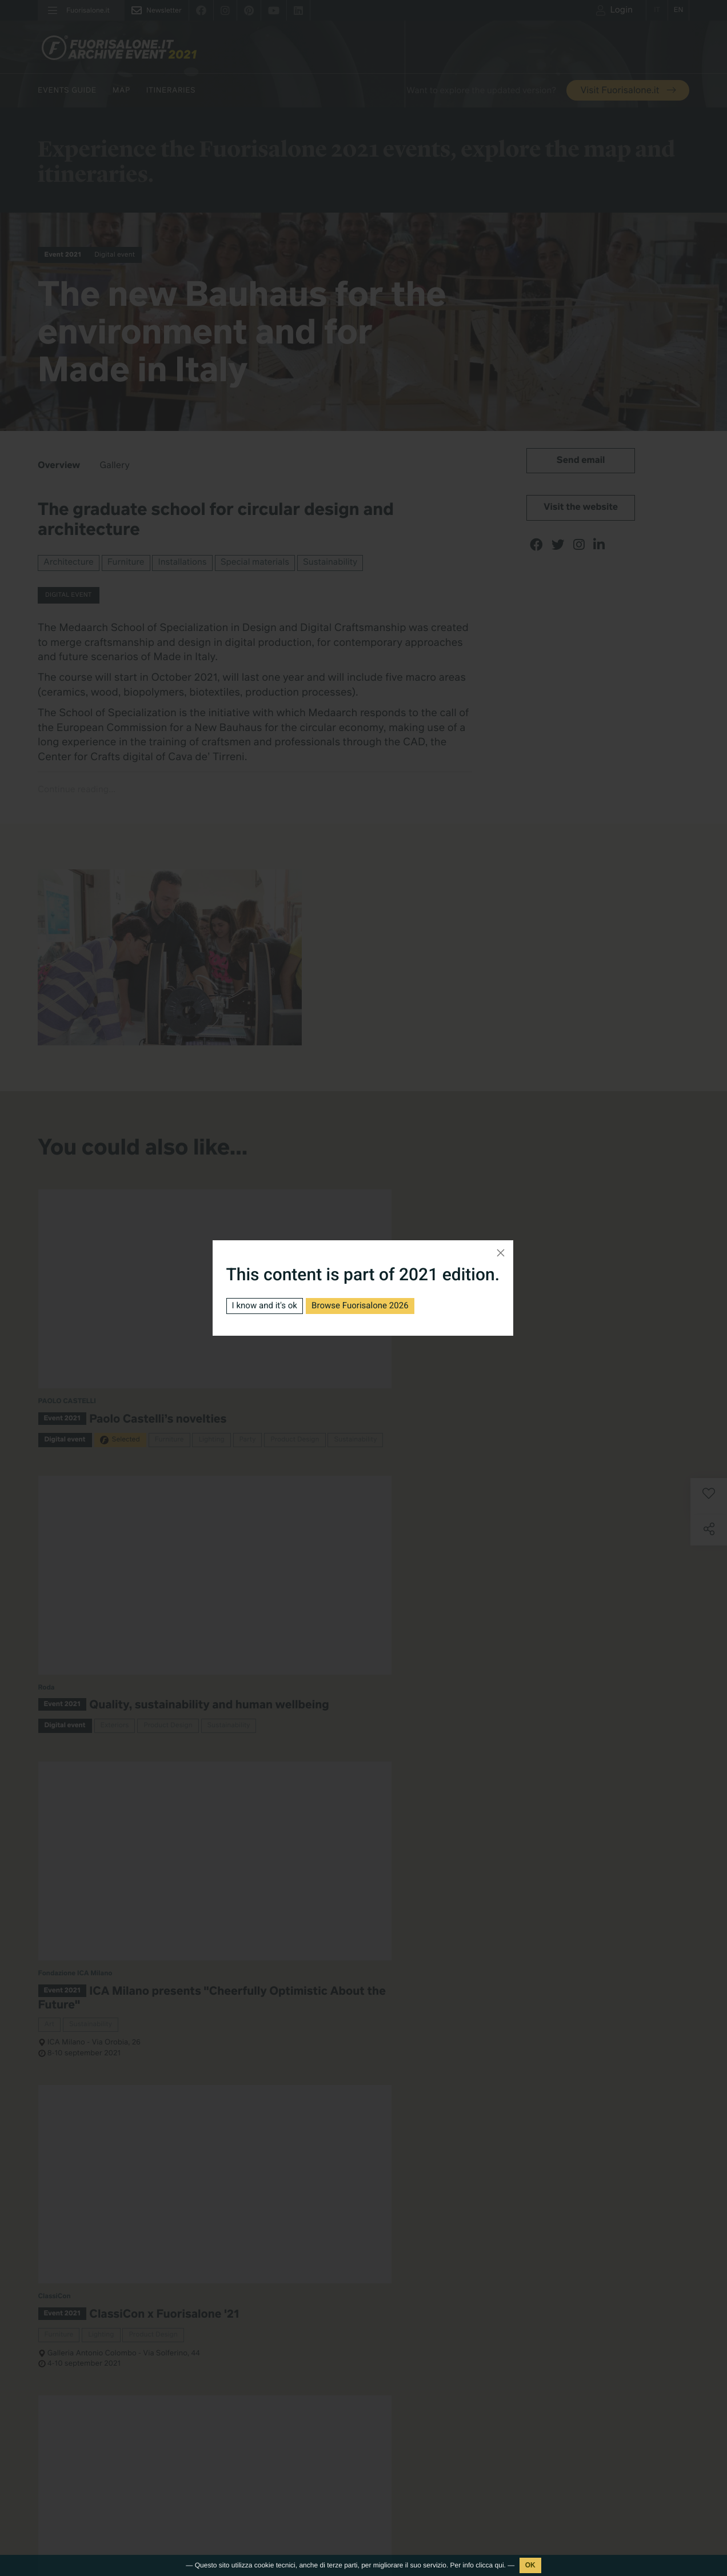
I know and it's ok (267, 1305)
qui (499, 2565)
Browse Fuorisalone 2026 (368, 1305)
